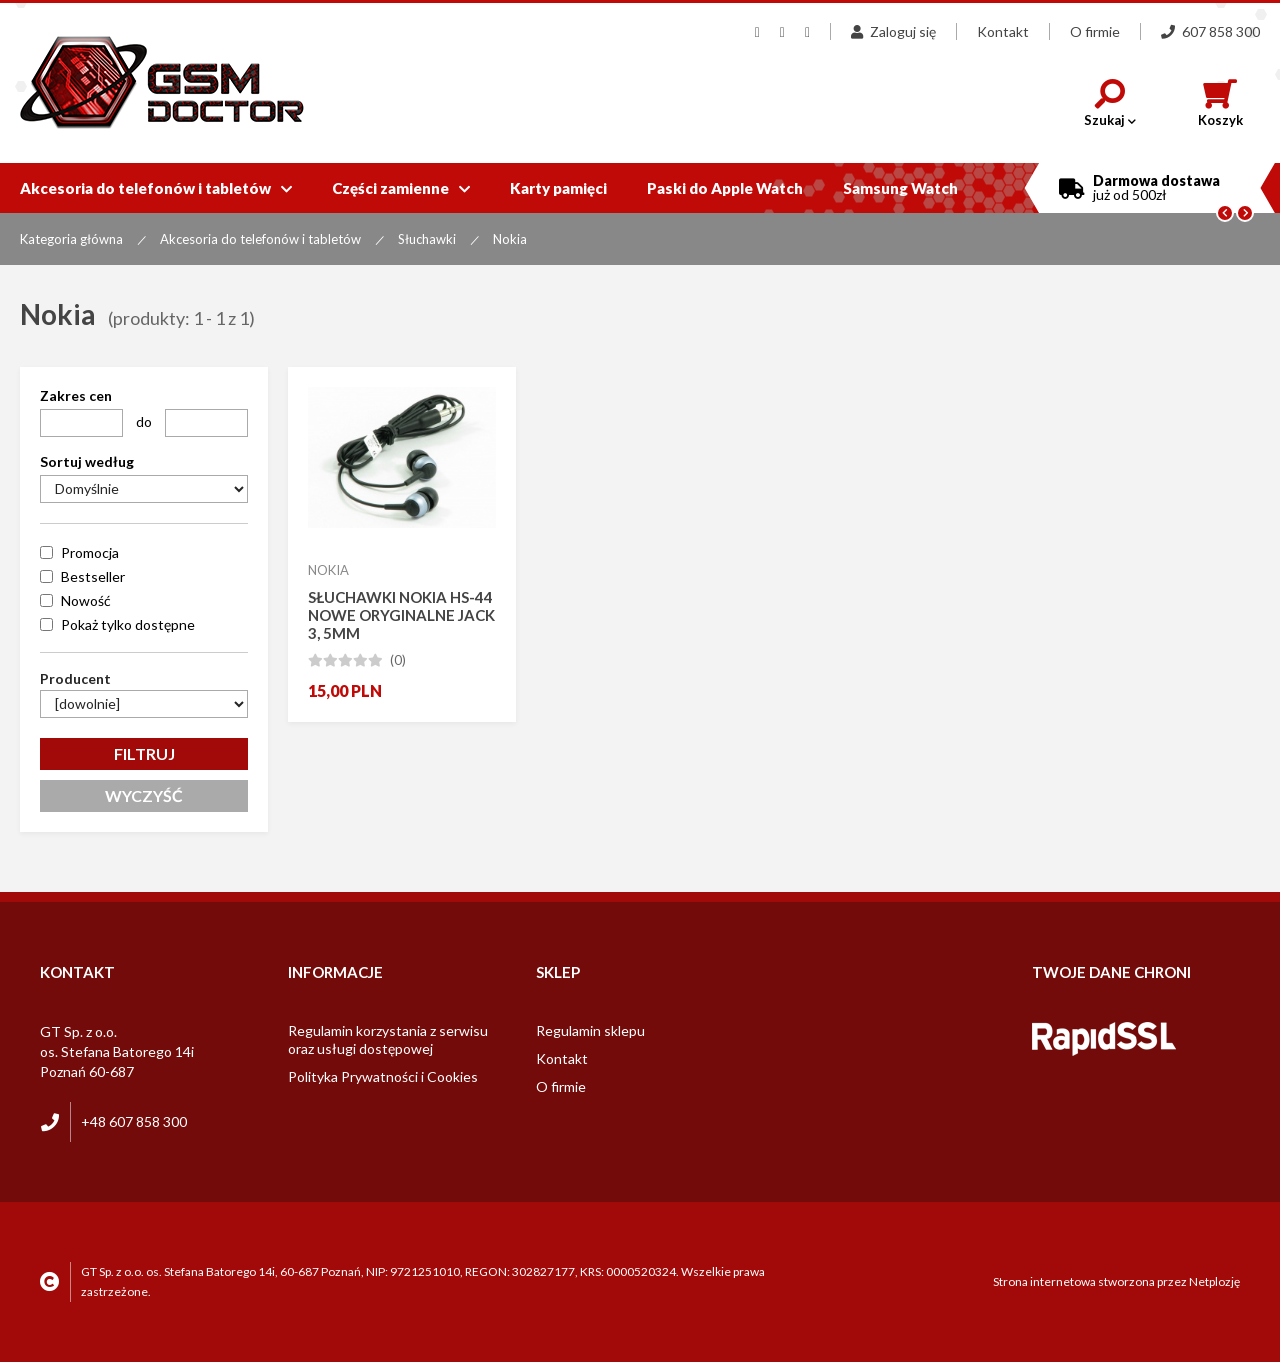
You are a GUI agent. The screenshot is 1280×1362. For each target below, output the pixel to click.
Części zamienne (401, 188)
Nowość (86, 600)
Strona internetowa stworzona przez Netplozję (1116, 1281)
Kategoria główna (71, 239)
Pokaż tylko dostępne (128, 624)
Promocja (90, 552)
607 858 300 (1210, 31)
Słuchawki (427, 239)
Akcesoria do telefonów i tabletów (156, 188)
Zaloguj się (893, 31)
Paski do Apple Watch (725, 188)
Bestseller (93, 576)
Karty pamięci (558, 188)
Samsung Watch (900, 188)
